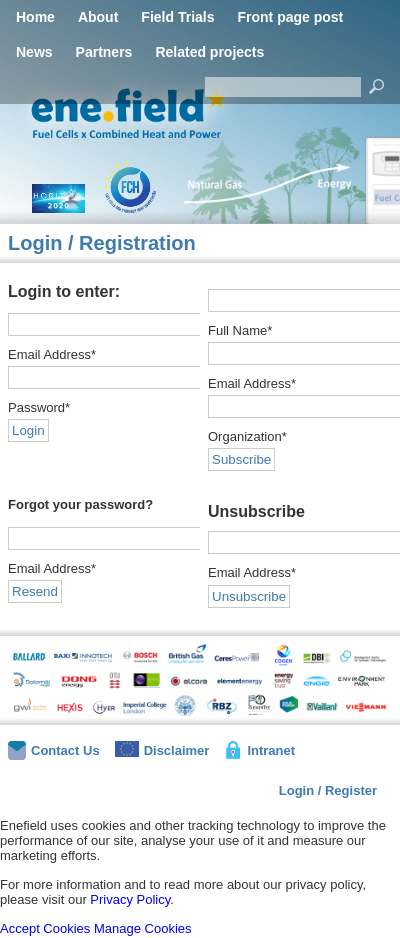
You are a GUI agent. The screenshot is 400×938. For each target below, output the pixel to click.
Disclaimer (162, 749)
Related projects (209, 52)
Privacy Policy (130, 899)
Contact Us (54, 750)
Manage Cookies (143, 928)
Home (35, 17)
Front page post (290, 17)
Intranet (259, 750)
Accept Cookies (45, 928)
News (34, 52)
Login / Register (328, 790)
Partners (104, 52)
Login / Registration (102, 243)
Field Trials (177, 17)
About (98, 17)
